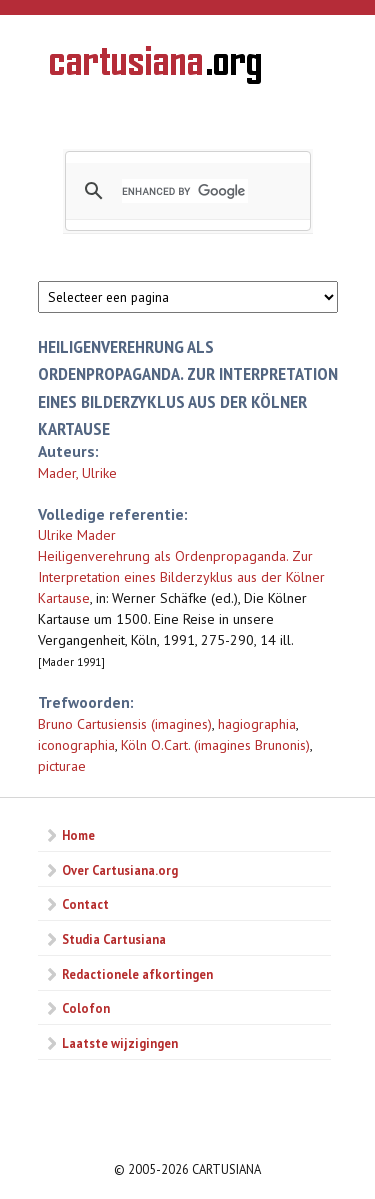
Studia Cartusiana (114, 939)
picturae (62, 766)
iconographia (76, 745)
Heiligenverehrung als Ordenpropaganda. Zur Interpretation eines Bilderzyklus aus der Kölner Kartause (181, 577)
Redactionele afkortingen (137, 974)
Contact (85, 904)
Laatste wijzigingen (120, 1043)
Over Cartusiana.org (120, 870)
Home (78, 835)
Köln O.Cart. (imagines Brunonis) (215, 745)
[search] (185, 191)
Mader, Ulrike (77, 473)
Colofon (86, 1008)
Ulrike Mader (77, 535)
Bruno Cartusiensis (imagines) (125, 724)
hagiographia (257, 724)
